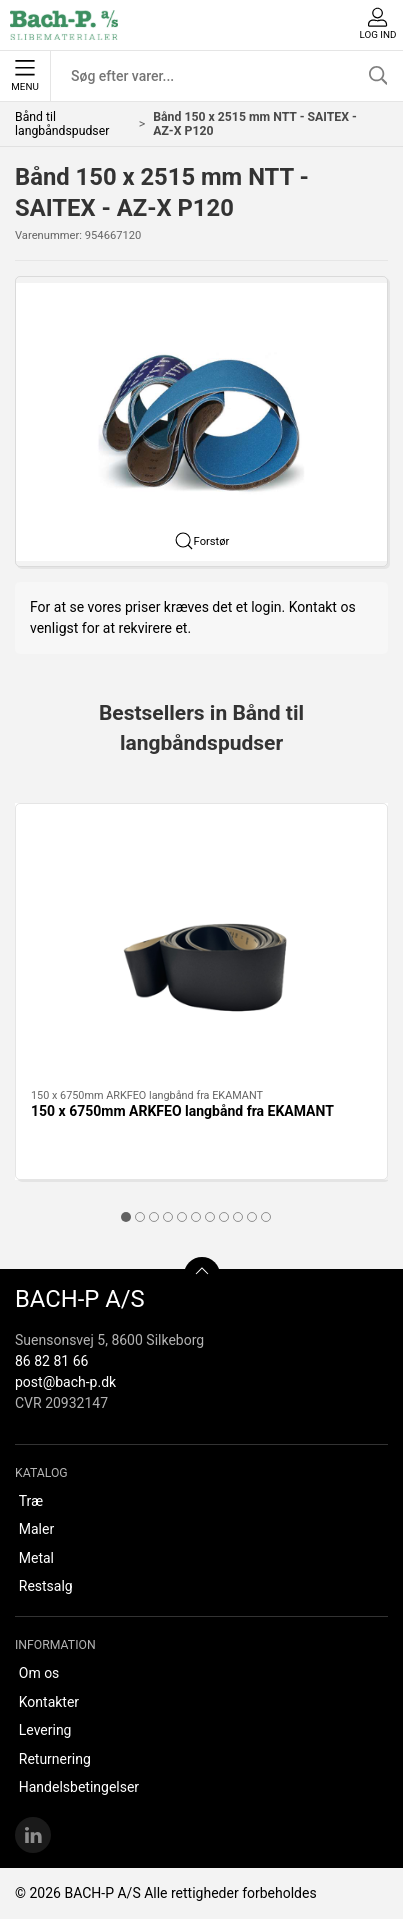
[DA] (64, 25)
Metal (36, 1558)
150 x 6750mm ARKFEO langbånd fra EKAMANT (182, 1111)
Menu (24, 76)
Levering (45, 1730)
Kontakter (49, 1702)
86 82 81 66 (51, 1361)
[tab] (126, 1217)
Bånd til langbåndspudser (62, 124)
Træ (31, 1501)
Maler (36, 1529)
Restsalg (46, 1586)
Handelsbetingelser (79, 1787)
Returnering (55, 1759)
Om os (39, 1673)
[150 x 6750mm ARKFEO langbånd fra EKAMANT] (201, 947)
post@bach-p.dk (65, 1382)
